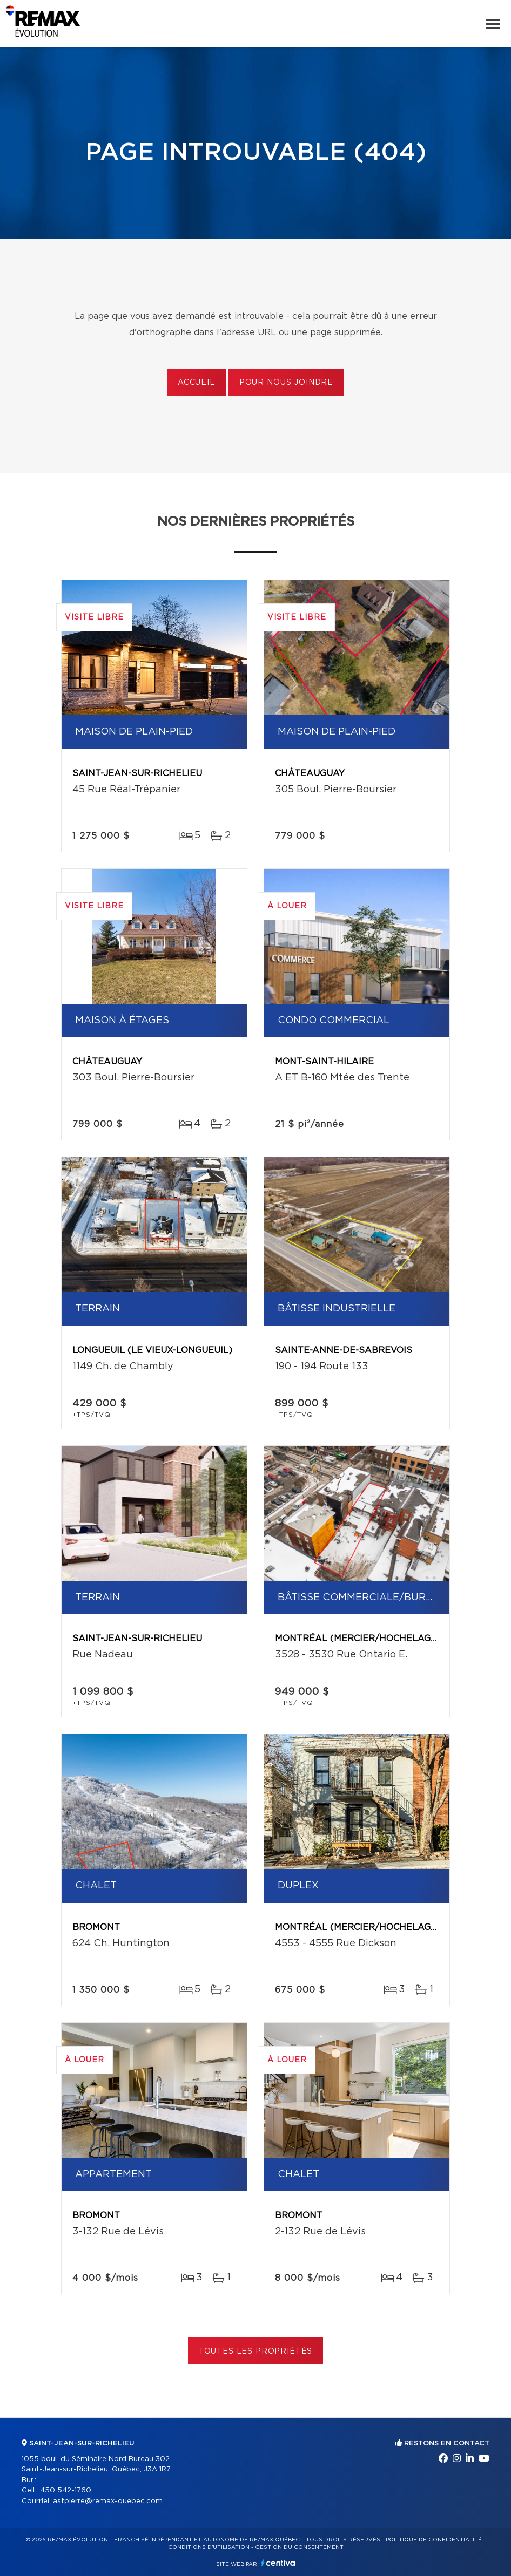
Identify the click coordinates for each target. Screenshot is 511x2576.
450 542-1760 (65, 2490)
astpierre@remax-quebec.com (108, 2501)
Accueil (196, 382)
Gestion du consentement (299, 2547)
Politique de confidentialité (434, 2540)
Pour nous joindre (286, 382)
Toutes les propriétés (256, 2351)
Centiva (278, 2562)
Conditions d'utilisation (209, 2547)
